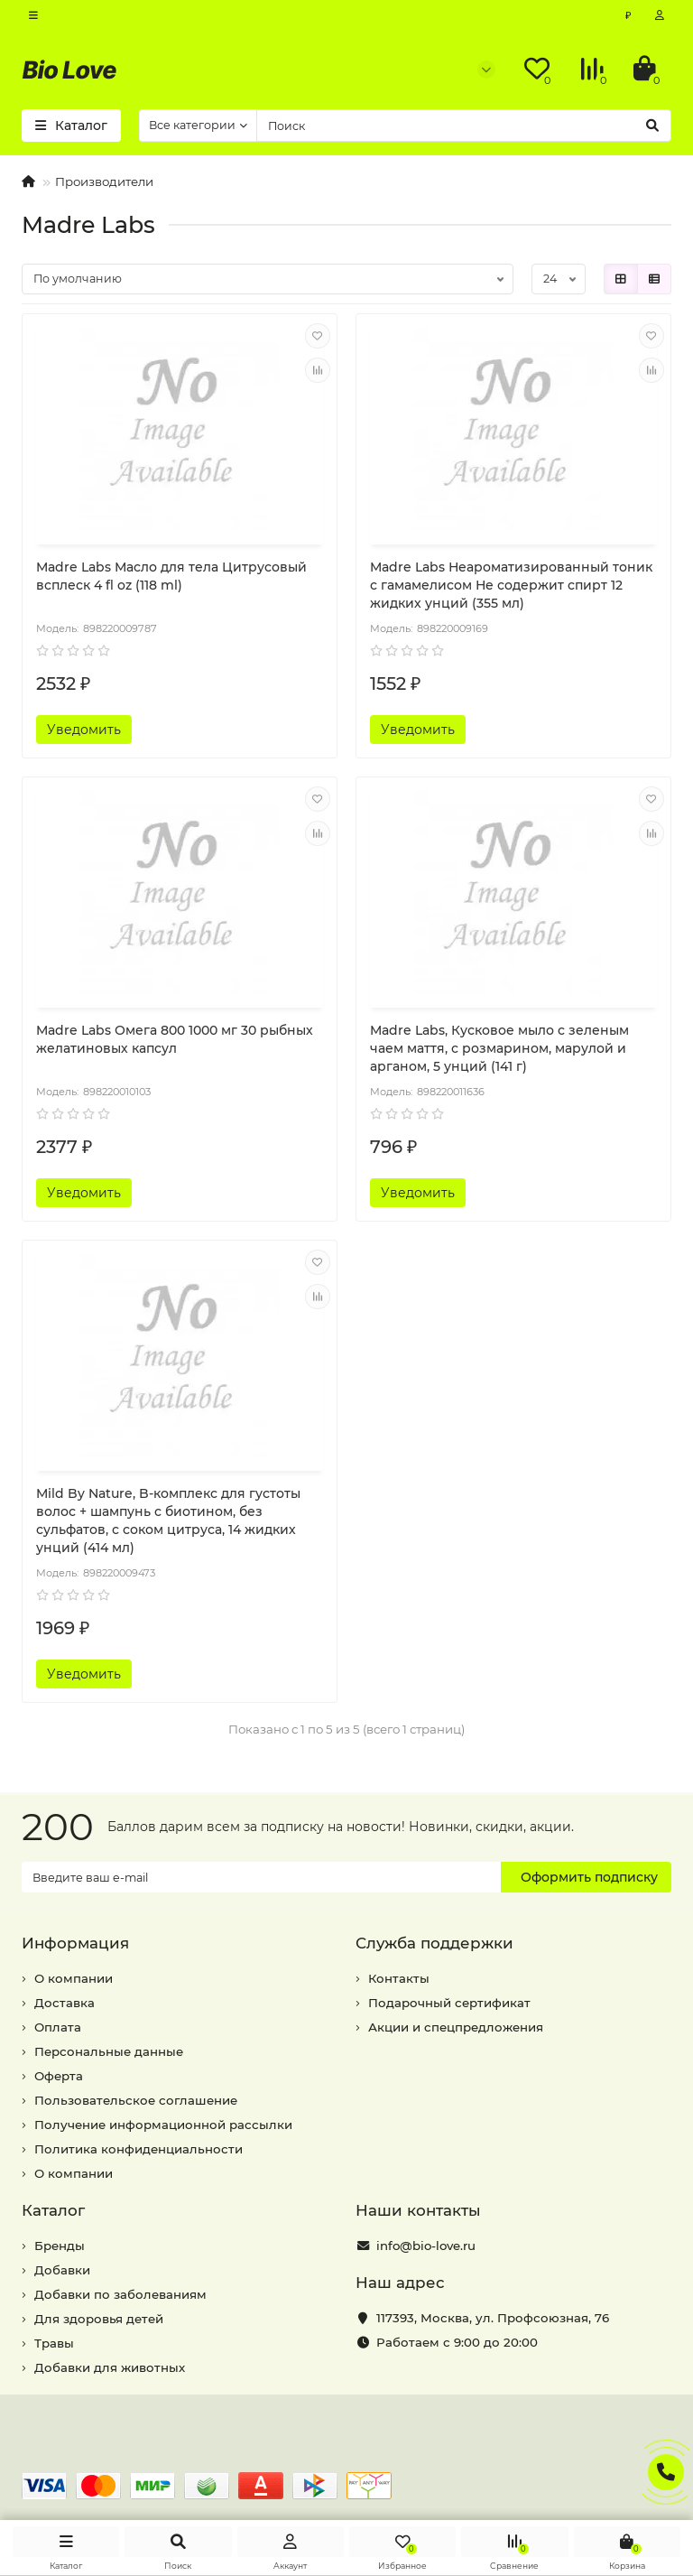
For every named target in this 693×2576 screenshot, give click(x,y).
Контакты (399, 1978)
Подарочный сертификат (449, 2002)
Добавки (62, 2270)
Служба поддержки (434, 1943)
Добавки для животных (109, 2367)
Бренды (59, 2245)
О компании (73, 1978)
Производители (104, 181)
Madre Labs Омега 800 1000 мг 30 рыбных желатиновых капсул (174, 1039)
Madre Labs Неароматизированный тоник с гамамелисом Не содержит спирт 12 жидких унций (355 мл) (511, 585)
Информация (75, 1943)
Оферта (58, 2076)
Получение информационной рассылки (163, 2124)
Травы (54, 2343)
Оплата (57, 2027)
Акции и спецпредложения (455, 2027)
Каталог (53, 2210)
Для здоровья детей (98, 2318)
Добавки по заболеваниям (120, 2294)
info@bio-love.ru (426, 2245)
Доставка (64, 2002)
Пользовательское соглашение (135, 2100)
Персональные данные (108, 2051)
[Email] (261, 1877)
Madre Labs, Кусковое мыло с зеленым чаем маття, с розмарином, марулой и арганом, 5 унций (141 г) (499, 1048)
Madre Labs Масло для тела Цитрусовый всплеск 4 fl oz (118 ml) (171, 576)
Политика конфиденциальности (138, 2149)
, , (492, 2318)
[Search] (463, 125)
